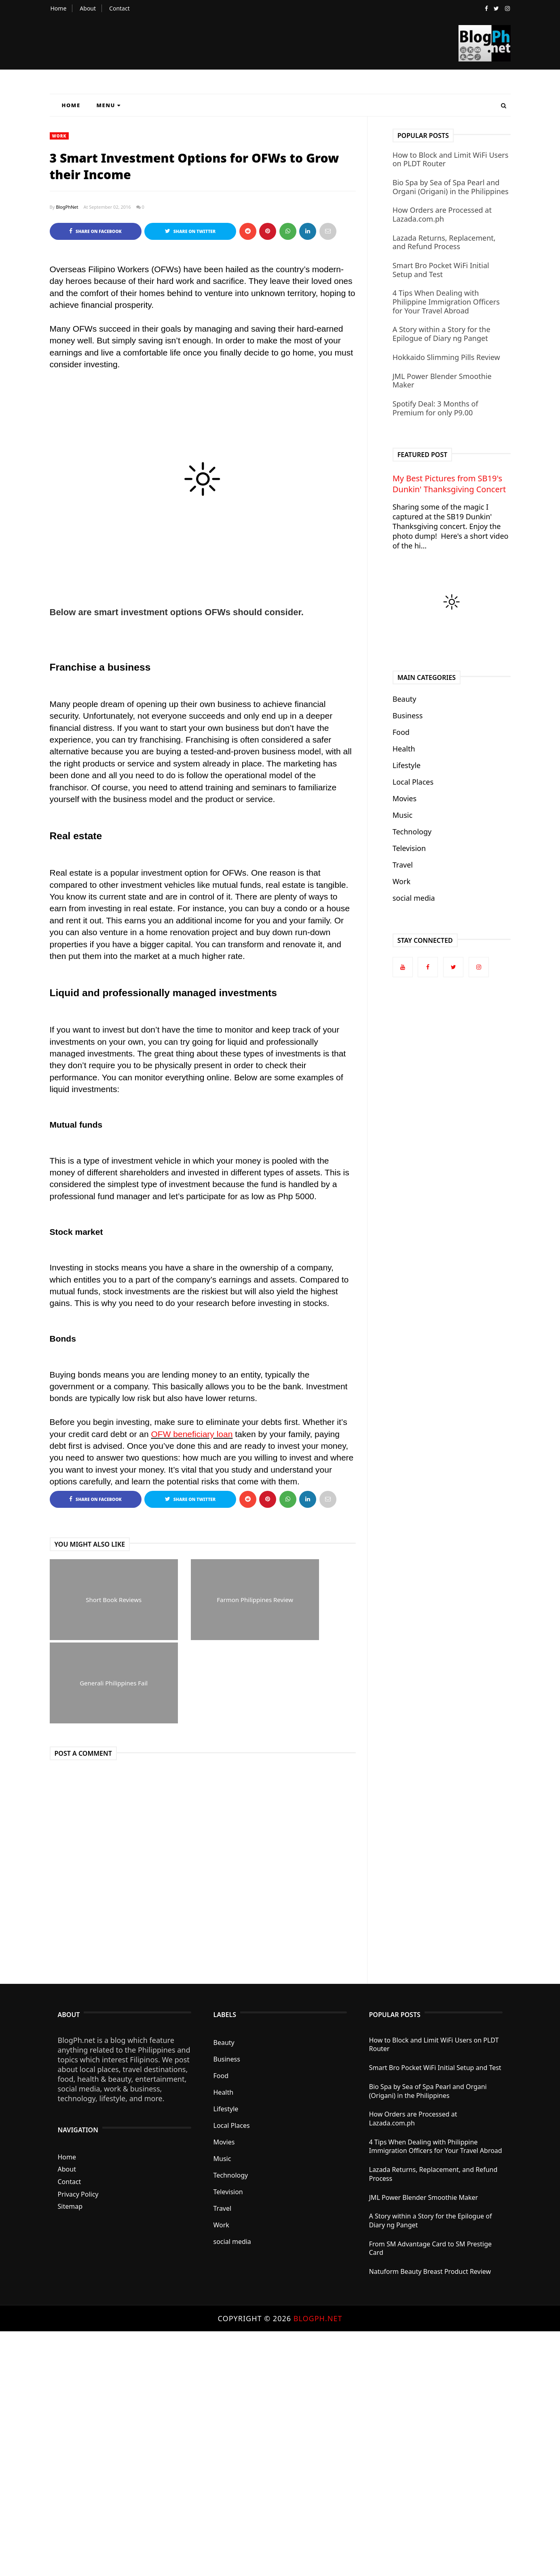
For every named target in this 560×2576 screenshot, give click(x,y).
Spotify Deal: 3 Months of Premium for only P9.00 (435, 408)
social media (414, 898)
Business (408, 715)
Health (404, 749)
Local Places (413, 782)
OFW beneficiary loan (191, 1434)
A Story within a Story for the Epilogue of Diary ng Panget (441, 333)
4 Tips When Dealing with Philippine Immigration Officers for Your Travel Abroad (446, 301)
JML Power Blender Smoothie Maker (442, 380)
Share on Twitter (190, 231)
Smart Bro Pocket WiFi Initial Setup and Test (441, 269)
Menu (109, 105)
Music (402, 815)
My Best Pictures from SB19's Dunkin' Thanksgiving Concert (449, 484)
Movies (404, 798)
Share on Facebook (95, 231)
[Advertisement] (242, 2453)
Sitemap (70, 2206)
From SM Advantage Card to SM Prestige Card (430, 2248)
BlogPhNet (67, 207)
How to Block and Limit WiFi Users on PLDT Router (451, 159)
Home (59, 8)
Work (59, 136)
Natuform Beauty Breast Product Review (430, 2271)
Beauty (404, 699)
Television (409, 848)
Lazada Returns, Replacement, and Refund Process (444, 242)
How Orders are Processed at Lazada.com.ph (442, 214)
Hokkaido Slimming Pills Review (446, 357)
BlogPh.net (318, 2319)
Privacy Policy (78, 2194)
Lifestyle (407, 765)
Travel (403, 865)
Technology (412, 831)
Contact (119, 8)
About (88, 8)
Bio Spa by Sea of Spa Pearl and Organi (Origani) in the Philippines (451, 187)
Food (401, 732)
